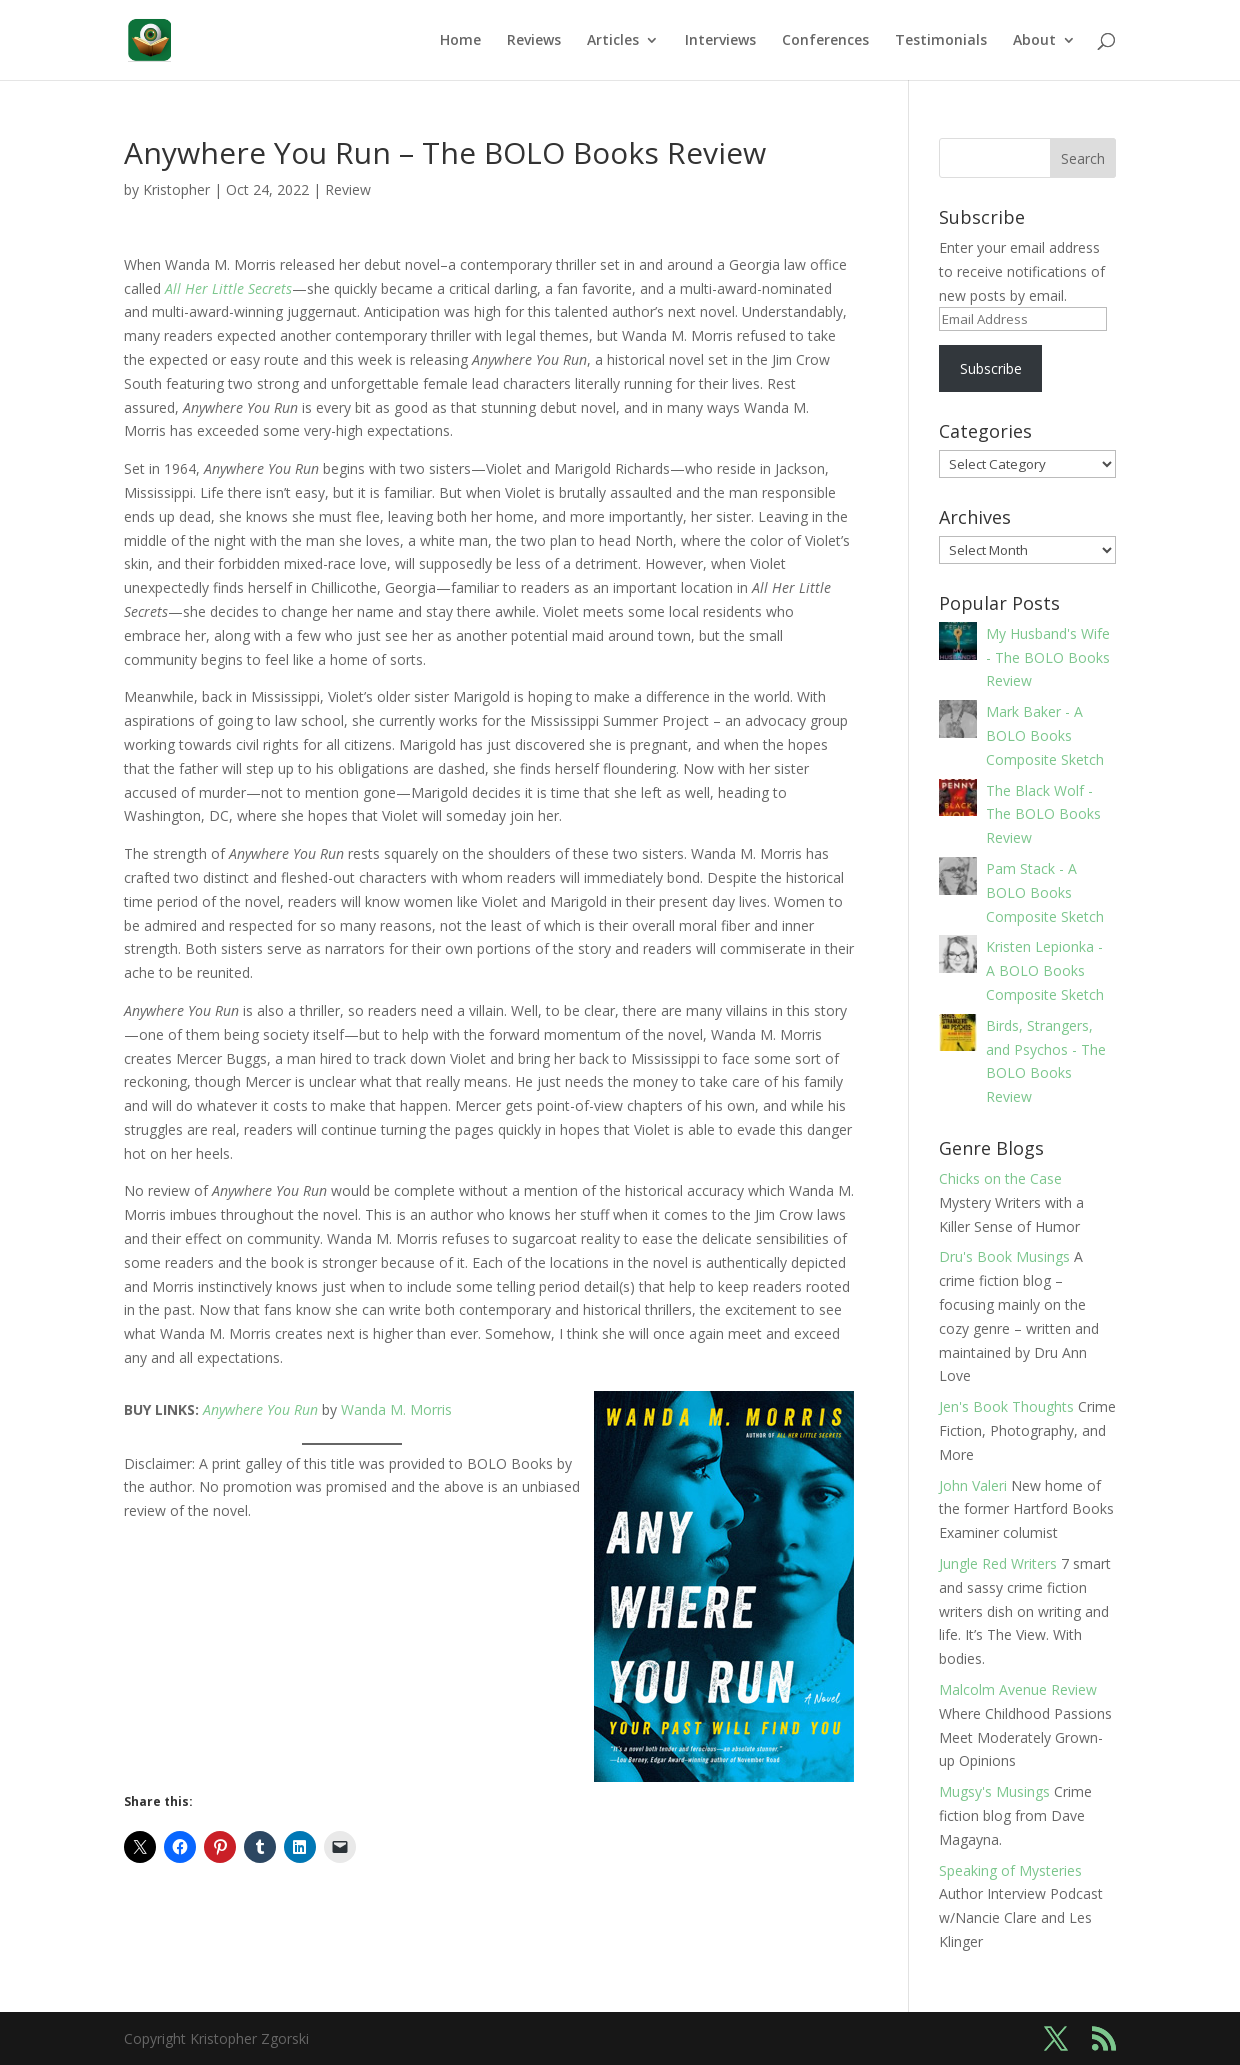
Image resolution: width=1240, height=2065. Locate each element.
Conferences (825, 41)
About (1034, 41)
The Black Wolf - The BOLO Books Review (1043, 814)
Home (460, 41)
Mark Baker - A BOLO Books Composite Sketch (1045, 735)
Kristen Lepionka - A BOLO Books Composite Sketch (1045, 970)
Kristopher (176, 189)
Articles (613, 41)
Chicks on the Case (1000, 1178)
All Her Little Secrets (226, 288)
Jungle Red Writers (998, 1563)
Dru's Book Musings (1004, 1256)
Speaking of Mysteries (1010, 1870)
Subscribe (991, 368)
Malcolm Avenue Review (1018, 1689)
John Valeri (973, 1485)
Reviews (534, 41)
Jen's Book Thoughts (1006, 1406)
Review (348, 189)
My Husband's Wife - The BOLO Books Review (1048, 657)
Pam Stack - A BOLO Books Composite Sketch (1045, 892)
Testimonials (941, 41)
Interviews (720, 41)
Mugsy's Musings (994, 1791)
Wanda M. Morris (396, 1409)
